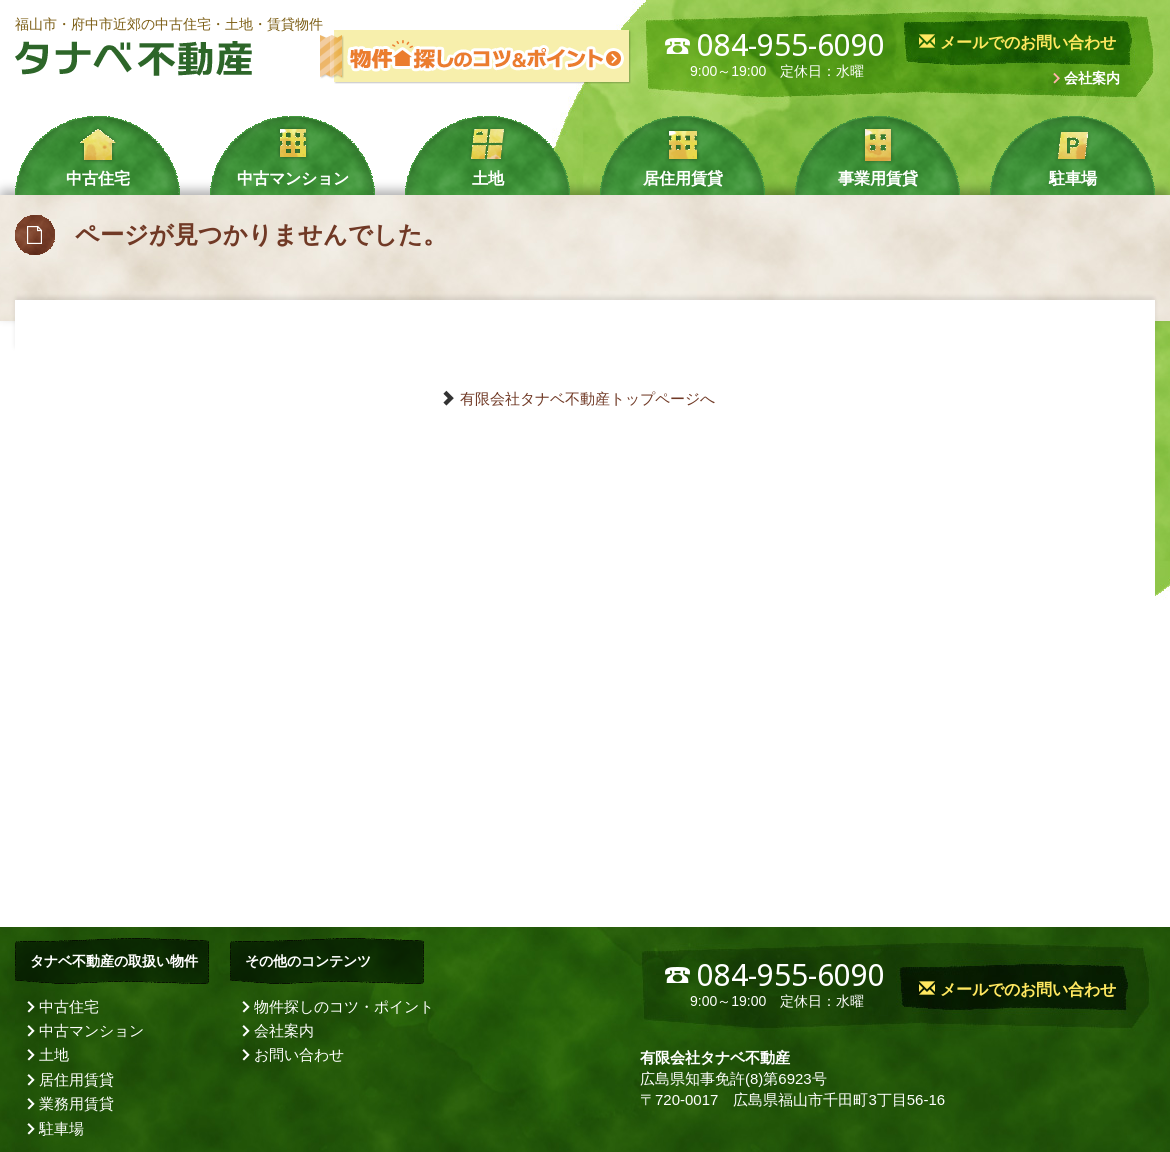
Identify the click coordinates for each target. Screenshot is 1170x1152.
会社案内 (1092, 78)
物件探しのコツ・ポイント (344, 1006)
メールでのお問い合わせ (1017, 42)
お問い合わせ (299, 1054)
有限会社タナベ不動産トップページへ (587, 398)
